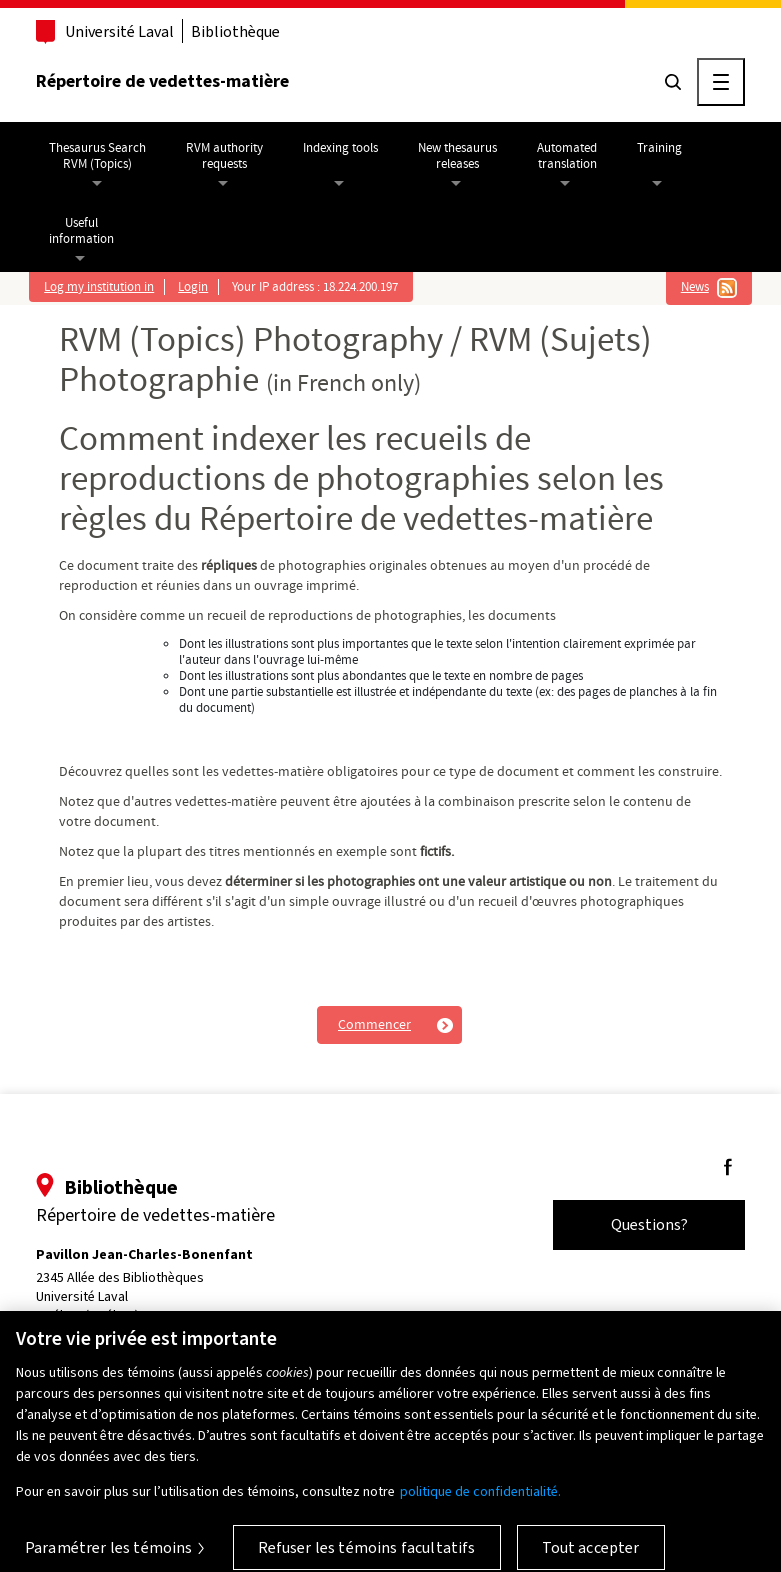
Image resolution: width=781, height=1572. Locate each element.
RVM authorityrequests (224, 156)
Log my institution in (99, 287)
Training (659, 148)
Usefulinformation (81, 231)
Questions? (649, 1224)
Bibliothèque (235, 31)
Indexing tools (340, 148)
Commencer (374, 1025)
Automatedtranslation (567, 156)
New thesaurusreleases (457, 156)
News (695, 287)
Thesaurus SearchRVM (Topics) (97, 156)
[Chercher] (673, 82)
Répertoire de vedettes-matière (162, 81)
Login (193, 287)
